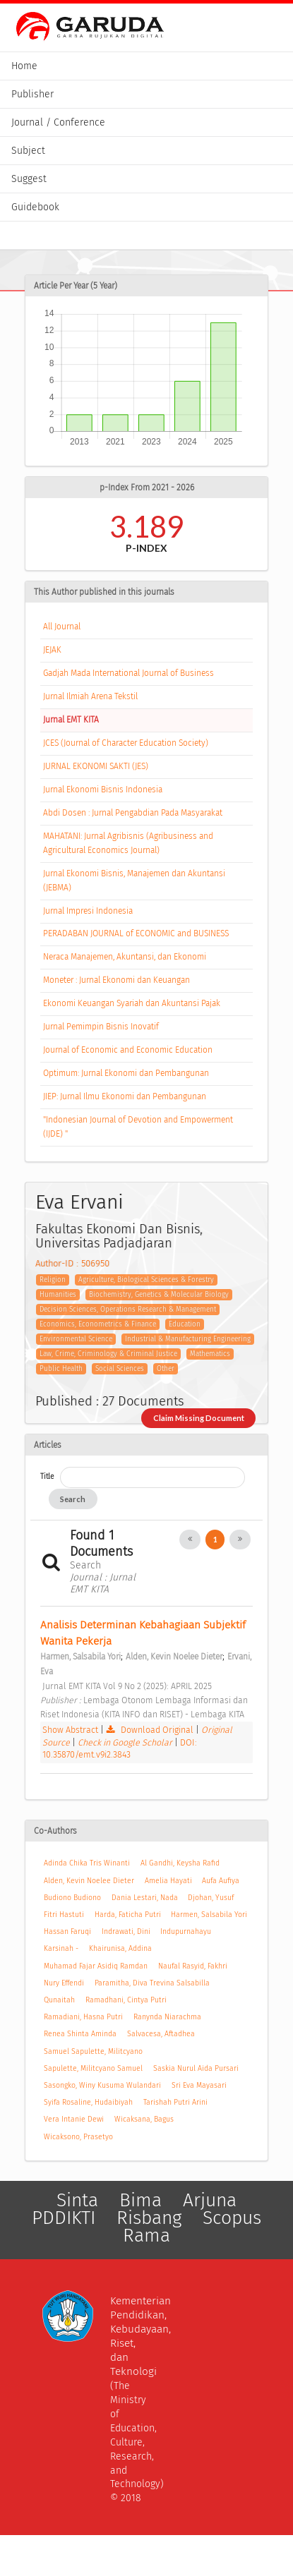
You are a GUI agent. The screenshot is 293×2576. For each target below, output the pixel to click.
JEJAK (52, 650)
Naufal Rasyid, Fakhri (192, 1966)
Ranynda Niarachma (167, 2016)
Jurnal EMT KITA (71, 720)
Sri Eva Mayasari (199, 2085)
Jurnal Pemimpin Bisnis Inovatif (101, 1027)
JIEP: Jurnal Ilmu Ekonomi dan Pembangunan (124, 1096)
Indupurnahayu (185, 1931)
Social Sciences (119, 1369)
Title (47, 1476)
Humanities (58, 1294)
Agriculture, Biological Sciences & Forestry (146, 1280)
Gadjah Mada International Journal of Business (128, 673)
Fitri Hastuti (64, 1914)
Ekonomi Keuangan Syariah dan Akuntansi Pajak (131, 1003)
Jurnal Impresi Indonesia (88, 911)
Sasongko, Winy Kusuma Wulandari (102, 2085)
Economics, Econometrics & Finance (98, 1324)
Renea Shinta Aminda (80, 2033)
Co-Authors (55, 1831)
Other (165, 1369)
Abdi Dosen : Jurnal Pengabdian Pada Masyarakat (132, 813)
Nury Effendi (64, 1983)
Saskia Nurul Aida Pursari (196, 2068)
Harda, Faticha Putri (128, 1914)
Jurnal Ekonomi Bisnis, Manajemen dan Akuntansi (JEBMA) (134, 881)
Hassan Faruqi (67, 1931)
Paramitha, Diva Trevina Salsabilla (152, 1983)
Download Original (151, 1729)
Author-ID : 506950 (72, 1263)
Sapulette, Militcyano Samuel (93, 2068)
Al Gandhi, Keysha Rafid (180, 1863)
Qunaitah (59, 1999)
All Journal (61, 626)
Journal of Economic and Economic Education (128, 1050)
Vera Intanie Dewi (74, 2119)
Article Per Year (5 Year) (75, 286)
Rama (146, 2236)
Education (185, 1324)
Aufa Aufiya (220, 1880)
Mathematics (210, 1354)
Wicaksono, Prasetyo (78, 2136)
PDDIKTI (63, 2218)
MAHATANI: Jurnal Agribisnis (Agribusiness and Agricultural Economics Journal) (128, 843)
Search (72, 1499)
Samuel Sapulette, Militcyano (93, 2051)
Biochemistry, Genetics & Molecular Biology (159, 1294)
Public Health (61, 1369)
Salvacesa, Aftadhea (161, 2033)
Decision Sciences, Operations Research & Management (128, 1309)
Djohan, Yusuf (211, 1897)
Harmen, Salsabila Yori (209, 1914)
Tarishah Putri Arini (175, 2102)
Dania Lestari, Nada (145, 1897)
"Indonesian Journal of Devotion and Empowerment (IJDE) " (138, 1127)
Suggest (29, 179)
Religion (53, 1280)
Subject (28, 151)
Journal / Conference (58, 122)
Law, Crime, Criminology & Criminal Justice (108, 1354)
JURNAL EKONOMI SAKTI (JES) (95, 766)
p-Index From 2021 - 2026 (147, 487)
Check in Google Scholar (126, 1742)
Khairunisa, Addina (120, 1948)
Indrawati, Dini (126, 1931)
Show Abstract (70, 1729)
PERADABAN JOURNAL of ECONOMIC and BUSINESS (136, 933)
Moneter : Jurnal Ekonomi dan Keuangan (116, 980)
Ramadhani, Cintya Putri (126, 1999)
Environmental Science (76, 1339)
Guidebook (35, 207)
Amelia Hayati (168, 1880)
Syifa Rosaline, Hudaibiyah (88, 2102)
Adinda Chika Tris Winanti (87, 1863)
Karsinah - (61, 1948)
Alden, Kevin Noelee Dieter (89, 1880)
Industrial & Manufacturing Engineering (188, 1339)
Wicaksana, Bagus (144, 2119)
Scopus (232, 2218)
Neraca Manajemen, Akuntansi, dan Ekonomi (124, 957)
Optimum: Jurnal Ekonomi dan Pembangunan (126, 1073)
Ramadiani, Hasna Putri (83, 2016)
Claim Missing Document (198, 1417)
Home (24, 66)
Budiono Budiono (72, 1897)
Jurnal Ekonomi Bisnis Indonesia (102, 789)
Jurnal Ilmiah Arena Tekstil (90, 696)
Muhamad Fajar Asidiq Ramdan (96, 1966)
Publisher (32, 94)
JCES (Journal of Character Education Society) (125, 743)
